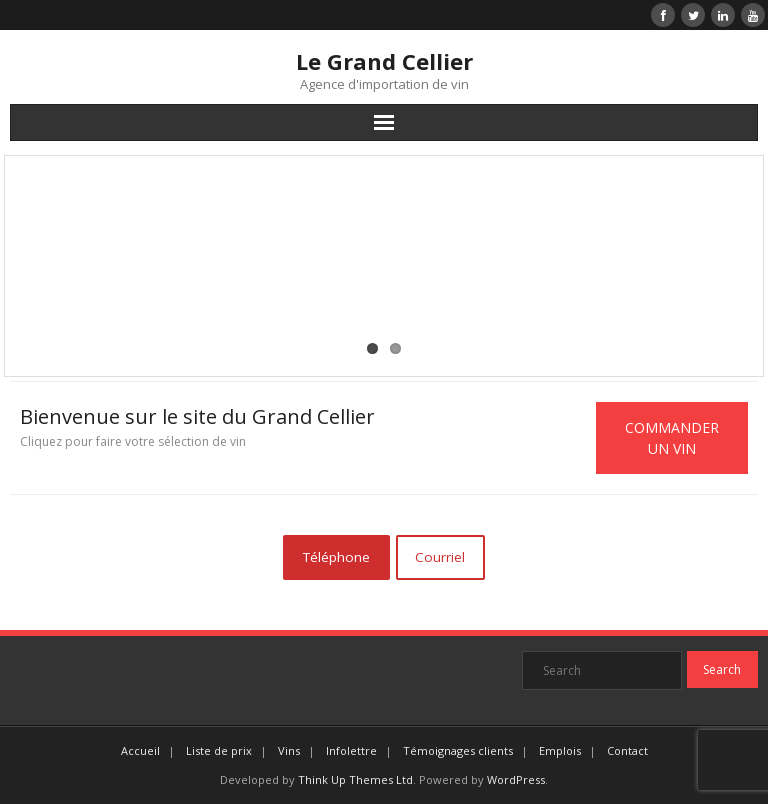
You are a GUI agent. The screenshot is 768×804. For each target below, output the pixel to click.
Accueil (140, 750)
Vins (289, 750)
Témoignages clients (458, 750)
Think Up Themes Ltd (355, 779)
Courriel (440, 557)
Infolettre (351, 750)
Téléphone (336, 557)
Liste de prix (219, 750)
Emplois (560, 750)
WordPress (516, 779)
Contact (627, 750)
